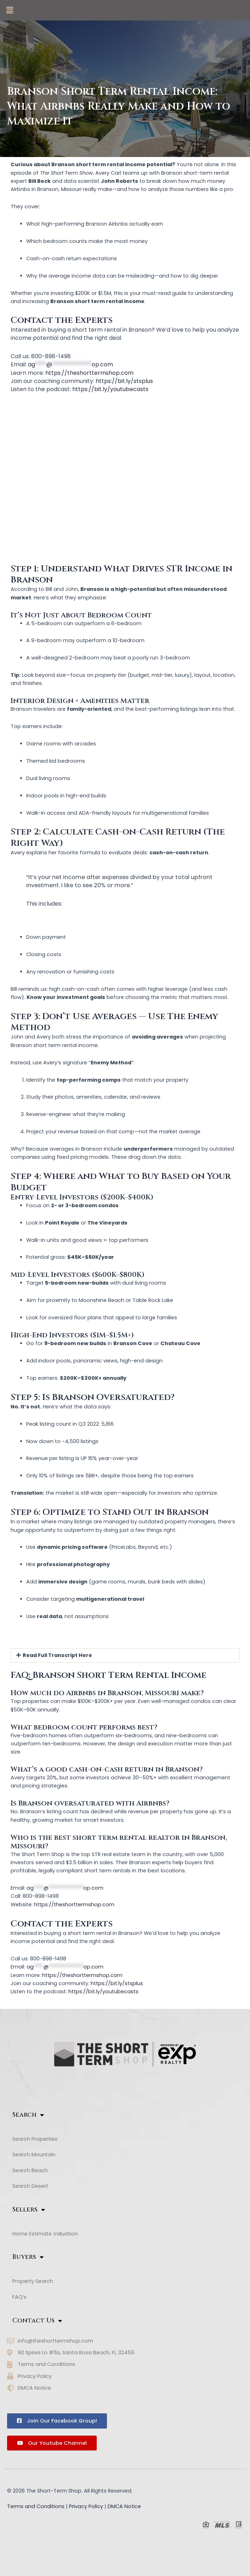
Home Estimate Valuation (45, 2233)
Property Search (32, 2281)
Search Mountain (37, 2154)
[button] (10, 10)
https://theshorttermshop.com (89, 373)
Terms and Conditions (35, 2506)
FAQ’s (19, 2297)
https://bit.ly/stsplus (124, 381)
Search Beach (34, 2170)
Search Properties (34, 2138)
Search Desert (34, 2186)
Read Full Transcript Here (57, 1655)
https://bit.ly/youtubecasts (110, 389)
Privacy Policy (86, 2506)
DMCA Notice (124, 2506)
